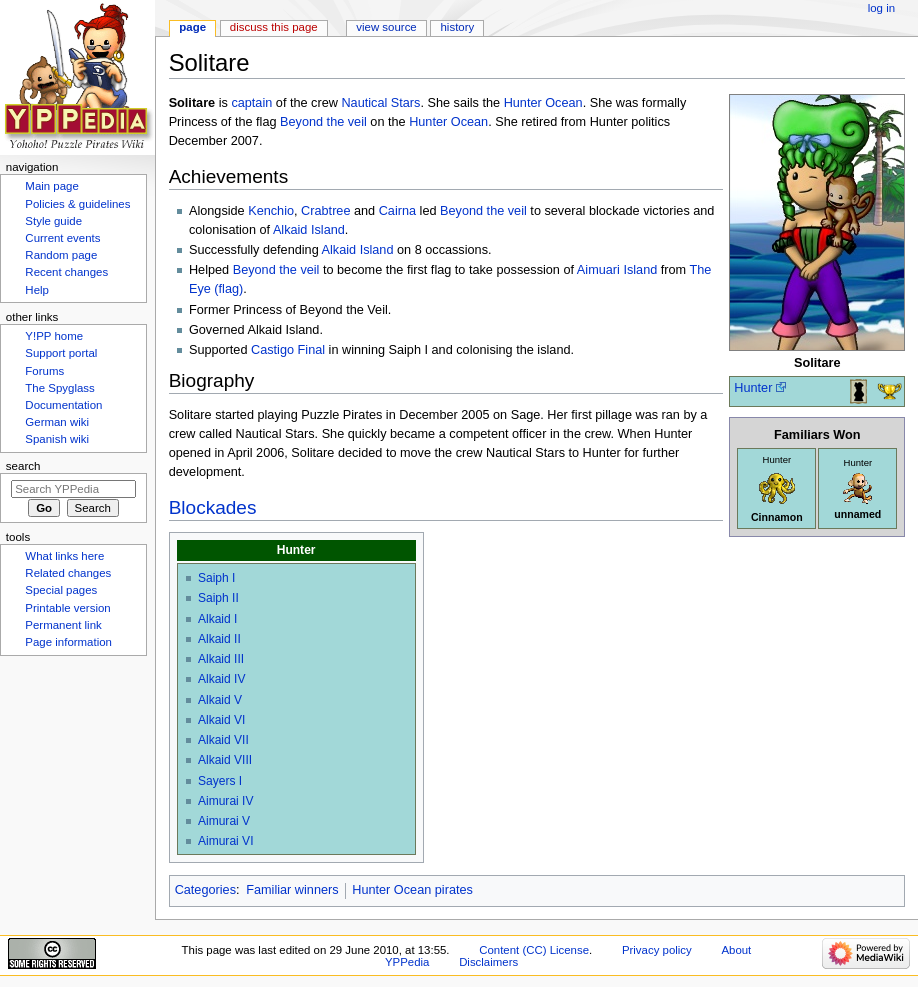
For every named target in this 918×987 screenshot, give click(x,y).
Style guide (53, 221)
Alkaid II (219, 639)
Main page (52, 186)
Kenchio (271, 211)
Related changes (68, 573)
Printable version (67, 608)
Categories (205, 890)
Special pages (61, 590)
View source (386, 27)
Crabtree (325, 211)
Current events (62, 238)
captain (251, 103)
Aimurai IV (226, 801)
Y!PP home (54, 336)
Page (192, 27)
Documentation (63, 405)
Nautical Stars (380, 103)
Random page (61, 255)
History (458, 27)
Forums (44, 371)
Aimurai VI (226, 841)
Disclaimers (488, 962)
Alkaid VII (223, 740)
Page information (68, 642)
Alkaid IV (222, 679)
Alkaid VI (222, 720)
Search (23, 466)
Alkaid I (218, 619)
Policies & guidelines (77, 204)
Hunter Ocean (543, 103)
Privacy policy (657, 950)
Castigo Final (288, 350)
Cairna (397, 211)
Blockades (213, 507)
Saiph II (218, 598)
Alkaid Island (309, 230)
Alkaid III (221, 659)
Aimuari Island (617, 270)
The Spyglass (59, 388)
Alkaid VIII (225, 760)
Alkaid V (220, 700)
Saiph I (217, 578)
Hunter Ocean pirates (412, 890)
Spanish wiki (57, 439)
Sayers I (220, 781)
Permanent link (63, 625)
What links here (64, 556)
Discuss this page (274, 27)
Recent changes (66, 272)
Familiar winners (292, 890)
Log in (881, 8)
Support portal (61, 353)
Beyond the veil (323, 122)
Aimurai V (224, 821)
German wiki (57, 422)
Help (37, 290)
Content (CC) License (534, 950)
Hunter (753, 388)
